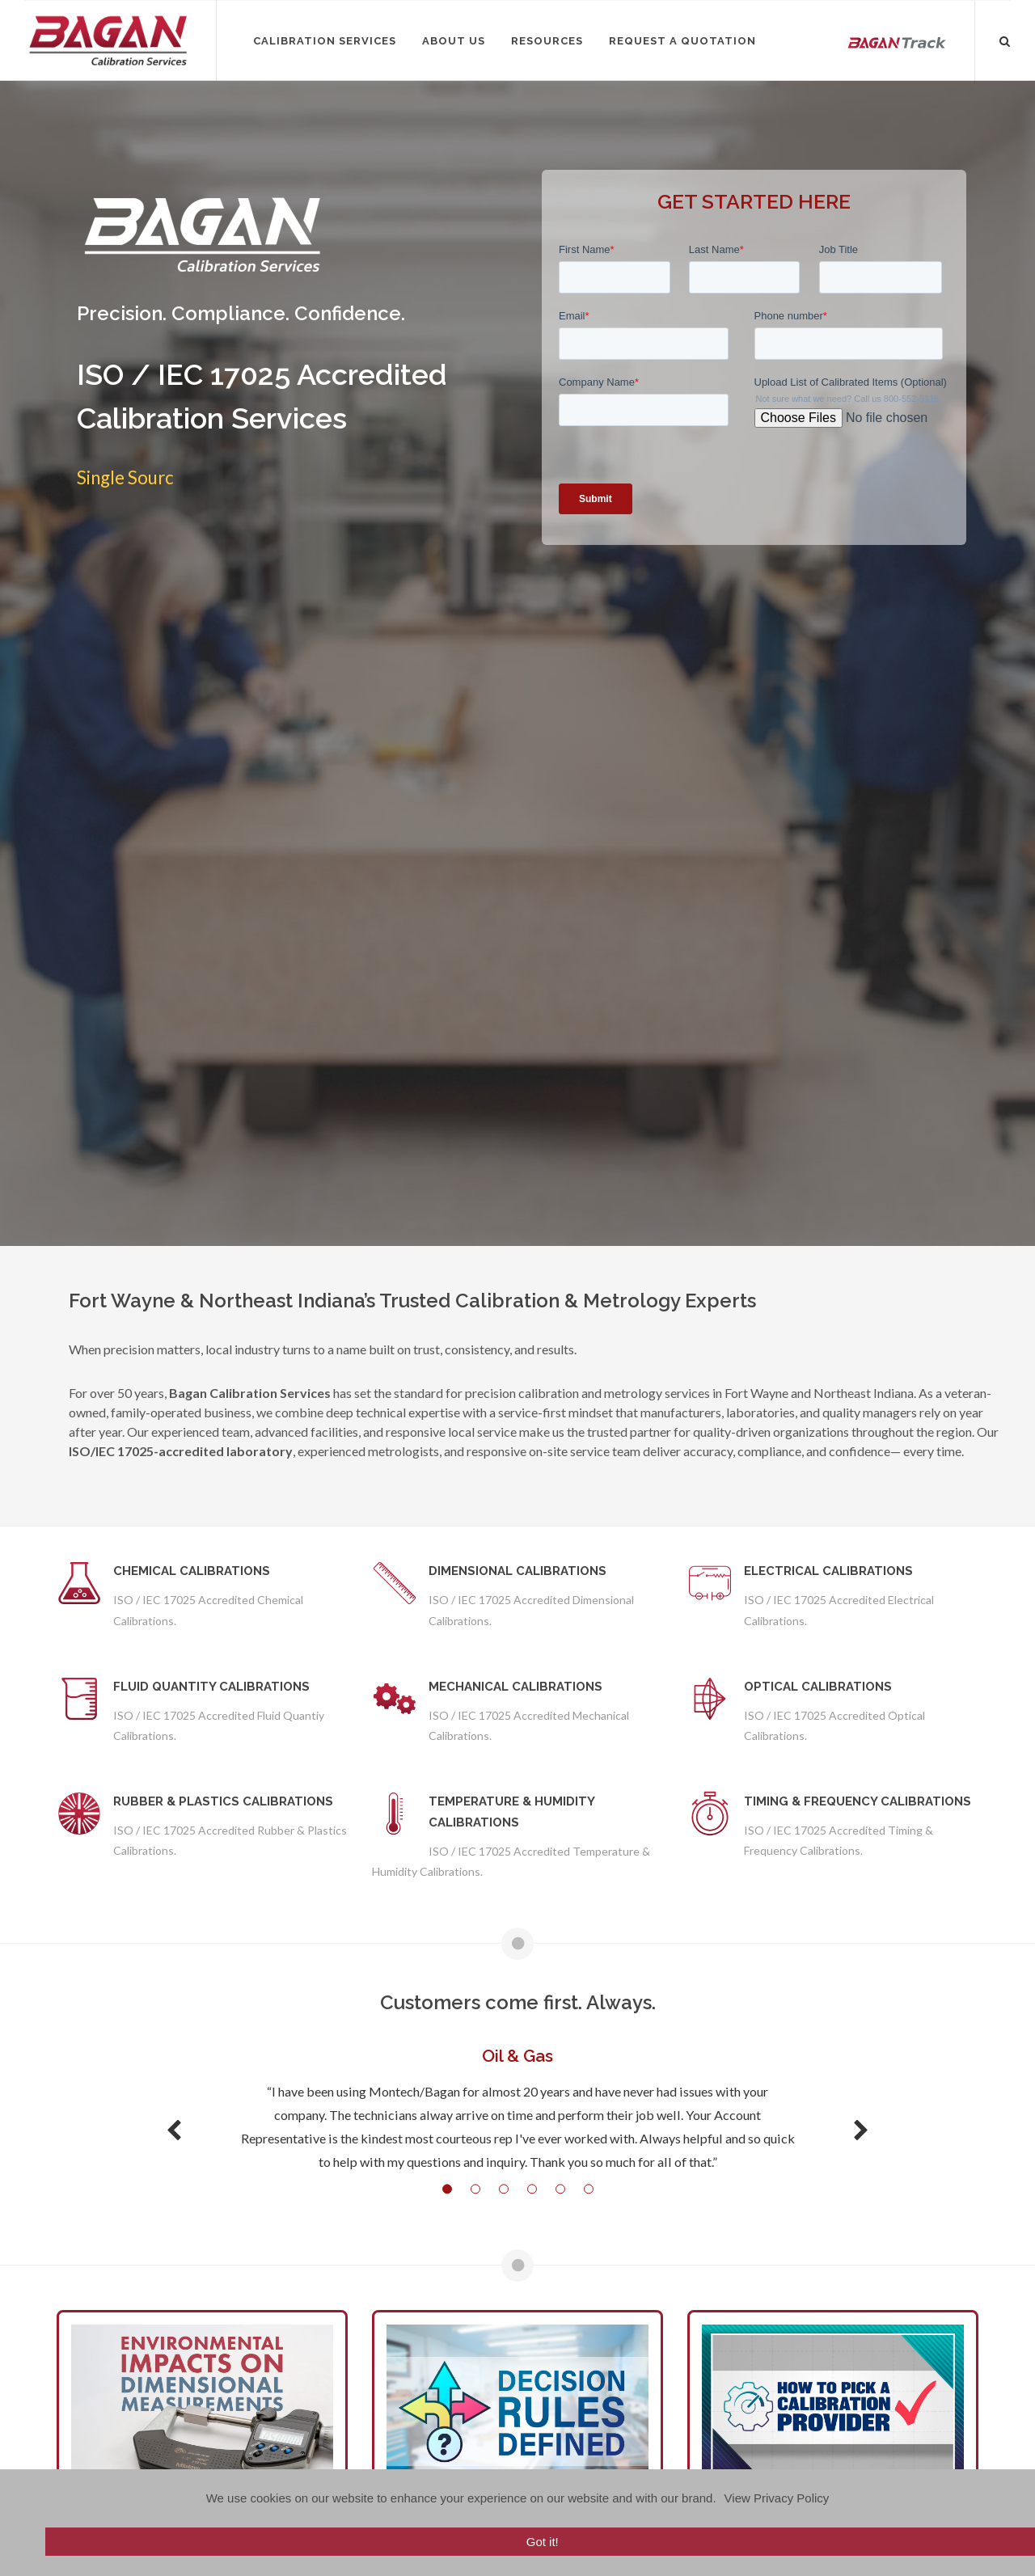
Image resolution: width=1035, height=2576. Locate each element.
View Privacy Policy (777, 2498)
